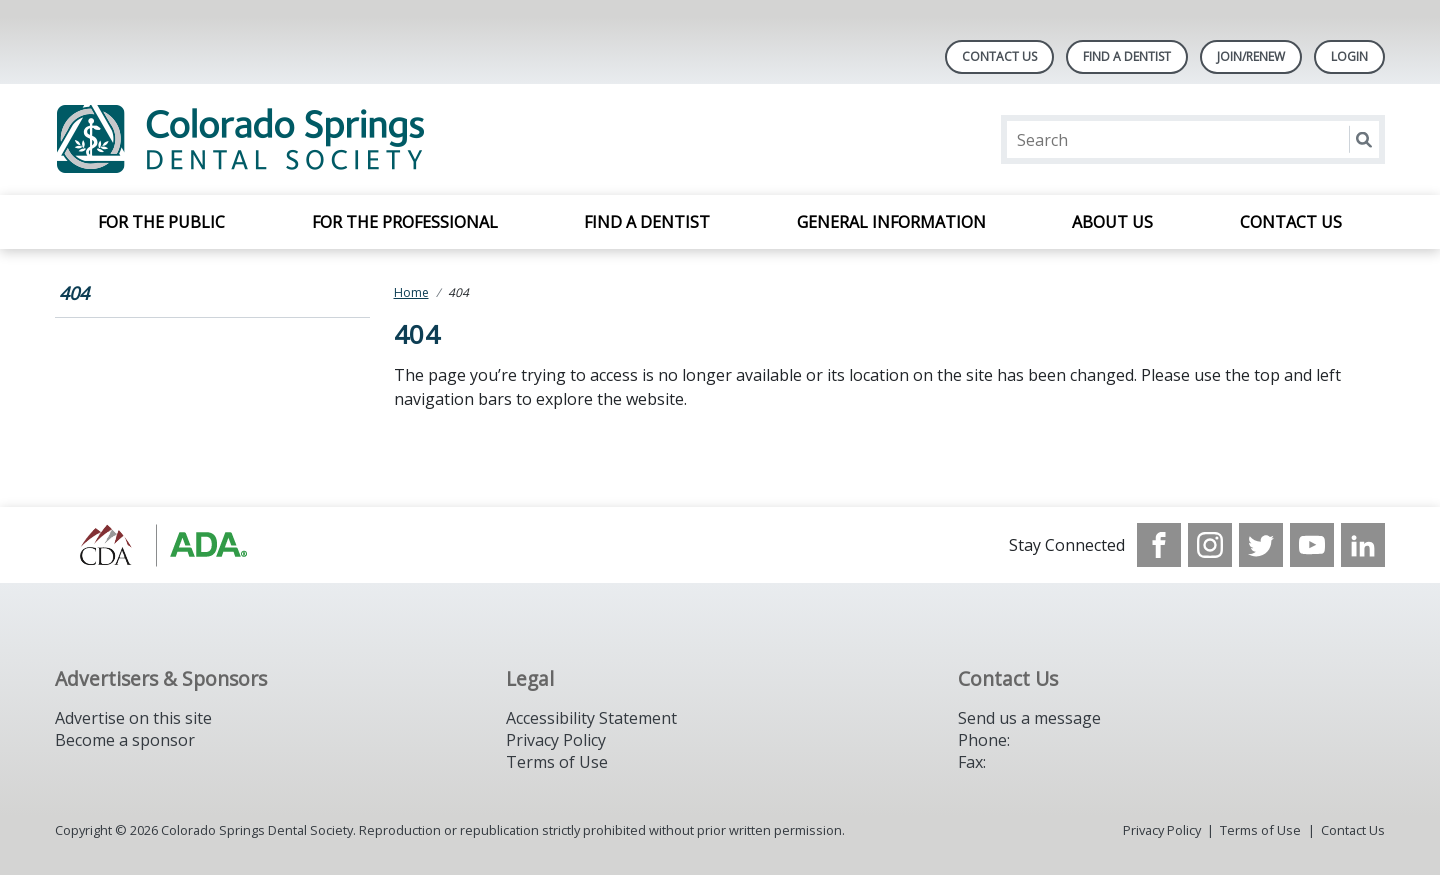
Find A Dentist (1127, 56)
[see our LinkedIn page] (1363, 545)
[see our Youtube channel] (1312, 545)
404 (74, 293)
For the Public (161, 222)
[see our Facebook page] (1159, 545)
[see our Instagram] (1210, 545)
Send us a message (1029, 718)
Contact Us (999, 56)
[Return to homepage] (313, 139)
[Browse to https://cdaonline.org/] (156, 545)
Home (411, 292)
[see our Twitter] (1261, 545)
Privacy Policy (556, 740)
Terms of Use (557, 762)
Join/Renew (1251, 56)
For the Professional (405, 222)
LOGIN (1349, 56)
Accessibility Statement (591, 718)
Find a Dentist (647, 222)
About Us (1112, 222)
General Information (891, 222)
